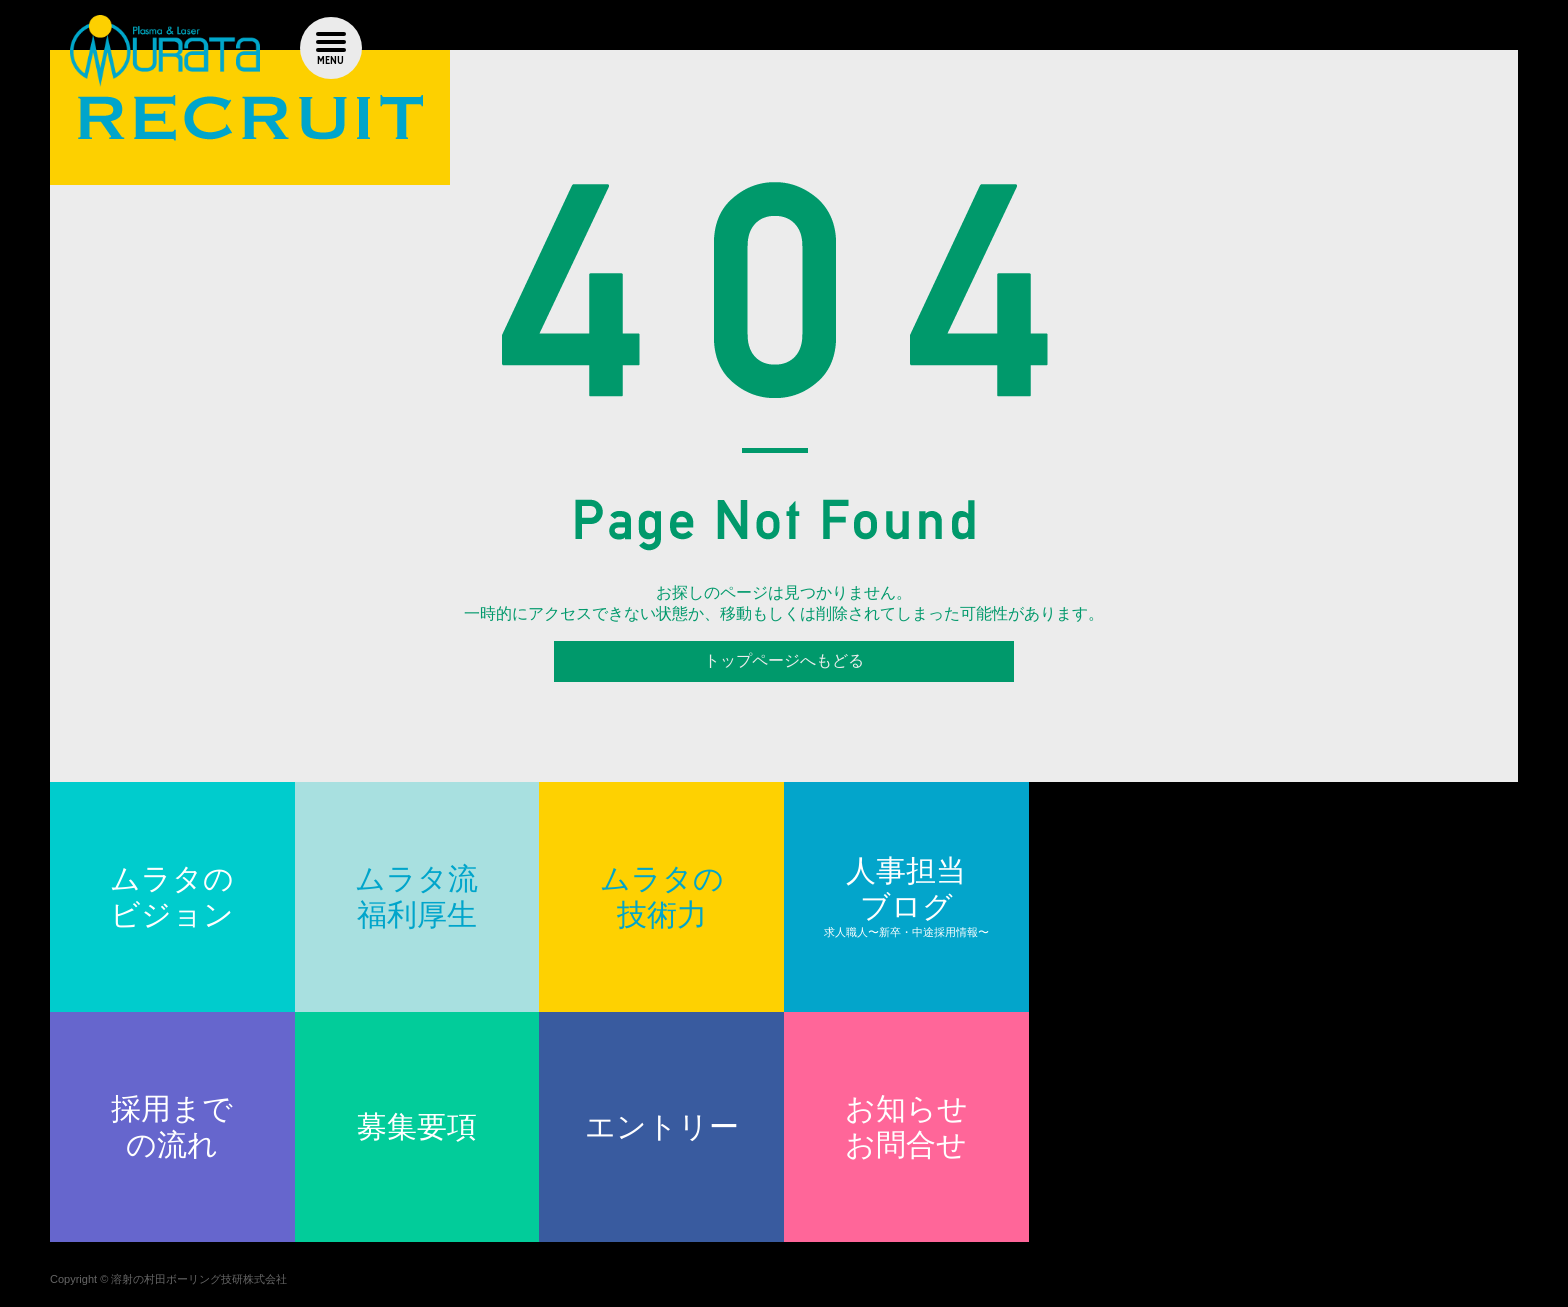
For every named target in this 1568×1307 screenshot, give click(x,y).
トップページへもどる (784, 660)
